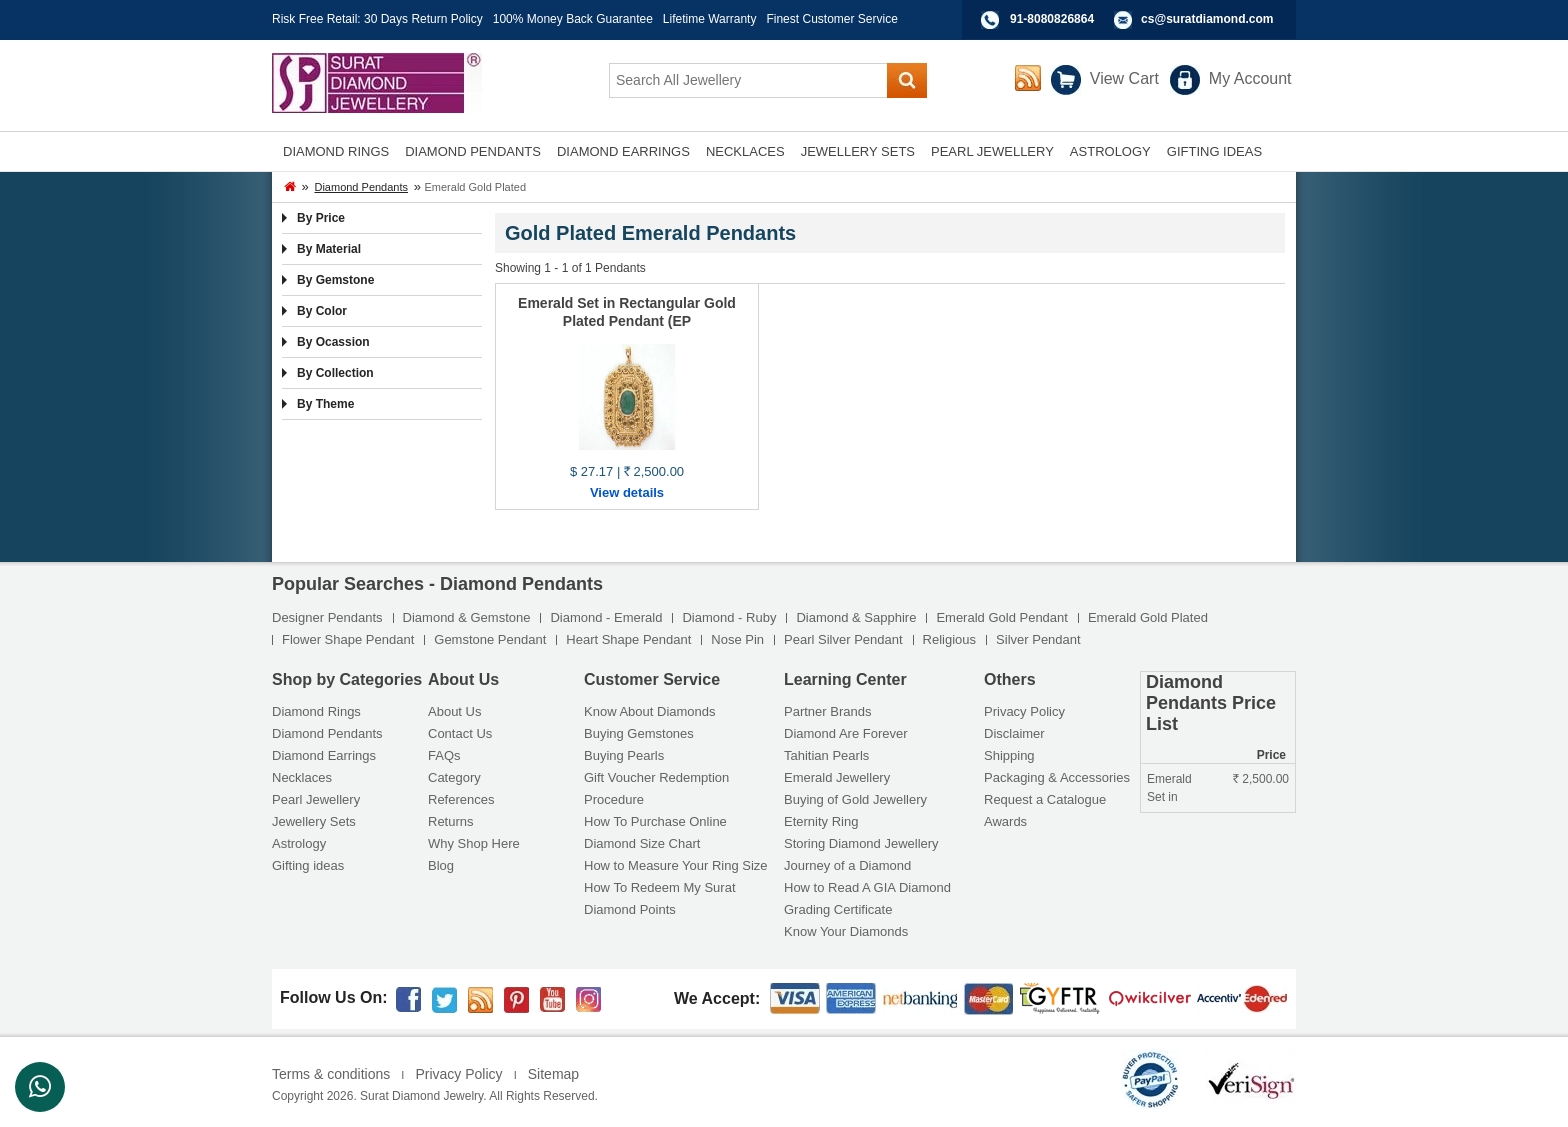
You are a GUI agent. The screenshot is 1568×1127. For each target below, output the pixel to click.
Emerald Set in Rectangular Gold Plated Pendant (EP (627, 312)
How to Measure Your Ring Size (676, 865)
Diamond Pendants (361, 187)
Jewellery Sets (314, 821)
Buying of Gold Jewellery (855, 799)
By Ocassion (333, 342)
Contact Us (460, 733)
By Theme (325, 404)
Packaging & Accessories (1057, 777)
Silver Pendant (1038, 639)
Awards (1005, 821)
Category (454, 777)
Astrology (299, 843)
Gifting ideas (308, 865)
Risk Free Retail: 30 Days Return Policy (377, 19)
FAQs (444, 755)
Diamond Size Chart (642, 843)
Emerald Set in (1169, 788)
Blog (441, 865)
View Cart (1124, 78)
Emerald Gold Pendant (1002, 617)
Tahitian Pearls (826, 755)
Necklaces (302, 777)
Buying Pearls (624, 755)
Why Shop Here (474, 843)
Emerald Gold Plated (1148, 617)
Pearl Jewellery (316, 799)
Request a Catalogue (1045, 799)
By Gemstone (335, 280)
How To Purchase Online (655, 821)
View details (627, 492)
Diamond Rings (316, 711)
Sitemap (553, 1074)
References (461, 799)
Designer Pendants (327, 617)
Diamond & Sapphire (856, 617)
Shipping (1009, 755)
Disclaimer (1014, 733)
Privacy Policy (1024, 711)
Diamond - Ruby (729, 617)
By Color (322, 311)
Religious (949, 639)
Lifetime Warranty (710, 19)
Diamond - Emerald (606, 617)
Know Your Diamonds (846, 931)
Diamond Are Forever (846, 733)
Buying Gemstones (639, 733)
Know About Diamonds (650, 711)
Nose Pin (737, 639)
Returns (451, 821)
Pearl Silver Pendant (843, 639)
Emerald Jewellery (837, 777)
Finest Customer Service (831, 19)
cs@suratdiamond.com (1207, 19)
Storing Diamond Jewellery (861, 843)
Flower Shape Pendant (348, 639)
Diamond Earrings (324, 755)
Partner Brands (827, 711)
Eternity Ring (821, 821)
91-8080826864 (1052, 19)
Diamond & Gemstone (467, 617)
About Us (454, 711)
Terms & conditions (331, 1074)
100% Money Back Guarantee (573, 19)
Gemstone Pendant (490, 639)
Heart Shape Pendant (628, 639)
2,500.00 (1261, 779)
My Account (1250, 78)
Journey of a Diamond (847, 865)
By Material (329, 249)
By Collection (335, 373)
